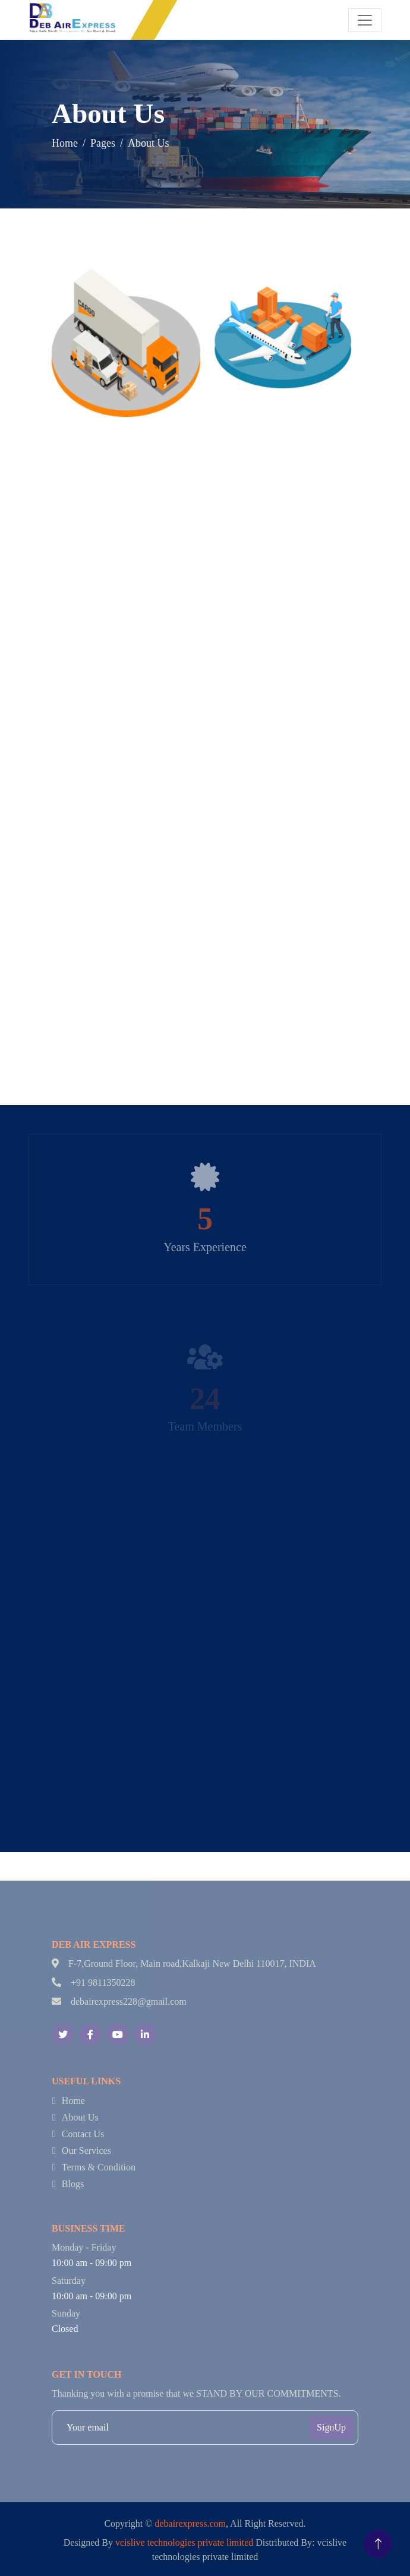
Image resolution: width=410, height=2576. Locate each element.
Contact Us (83, 2134)
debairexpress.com (190, 2523)
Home (67, 143)
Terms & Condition (98, 2167)
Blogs (73, 2184)
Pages (105, 143)
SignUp (331, 2427)
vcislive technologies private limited (184, 2542)
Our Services (86, 2150)
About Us (80, 2117)
